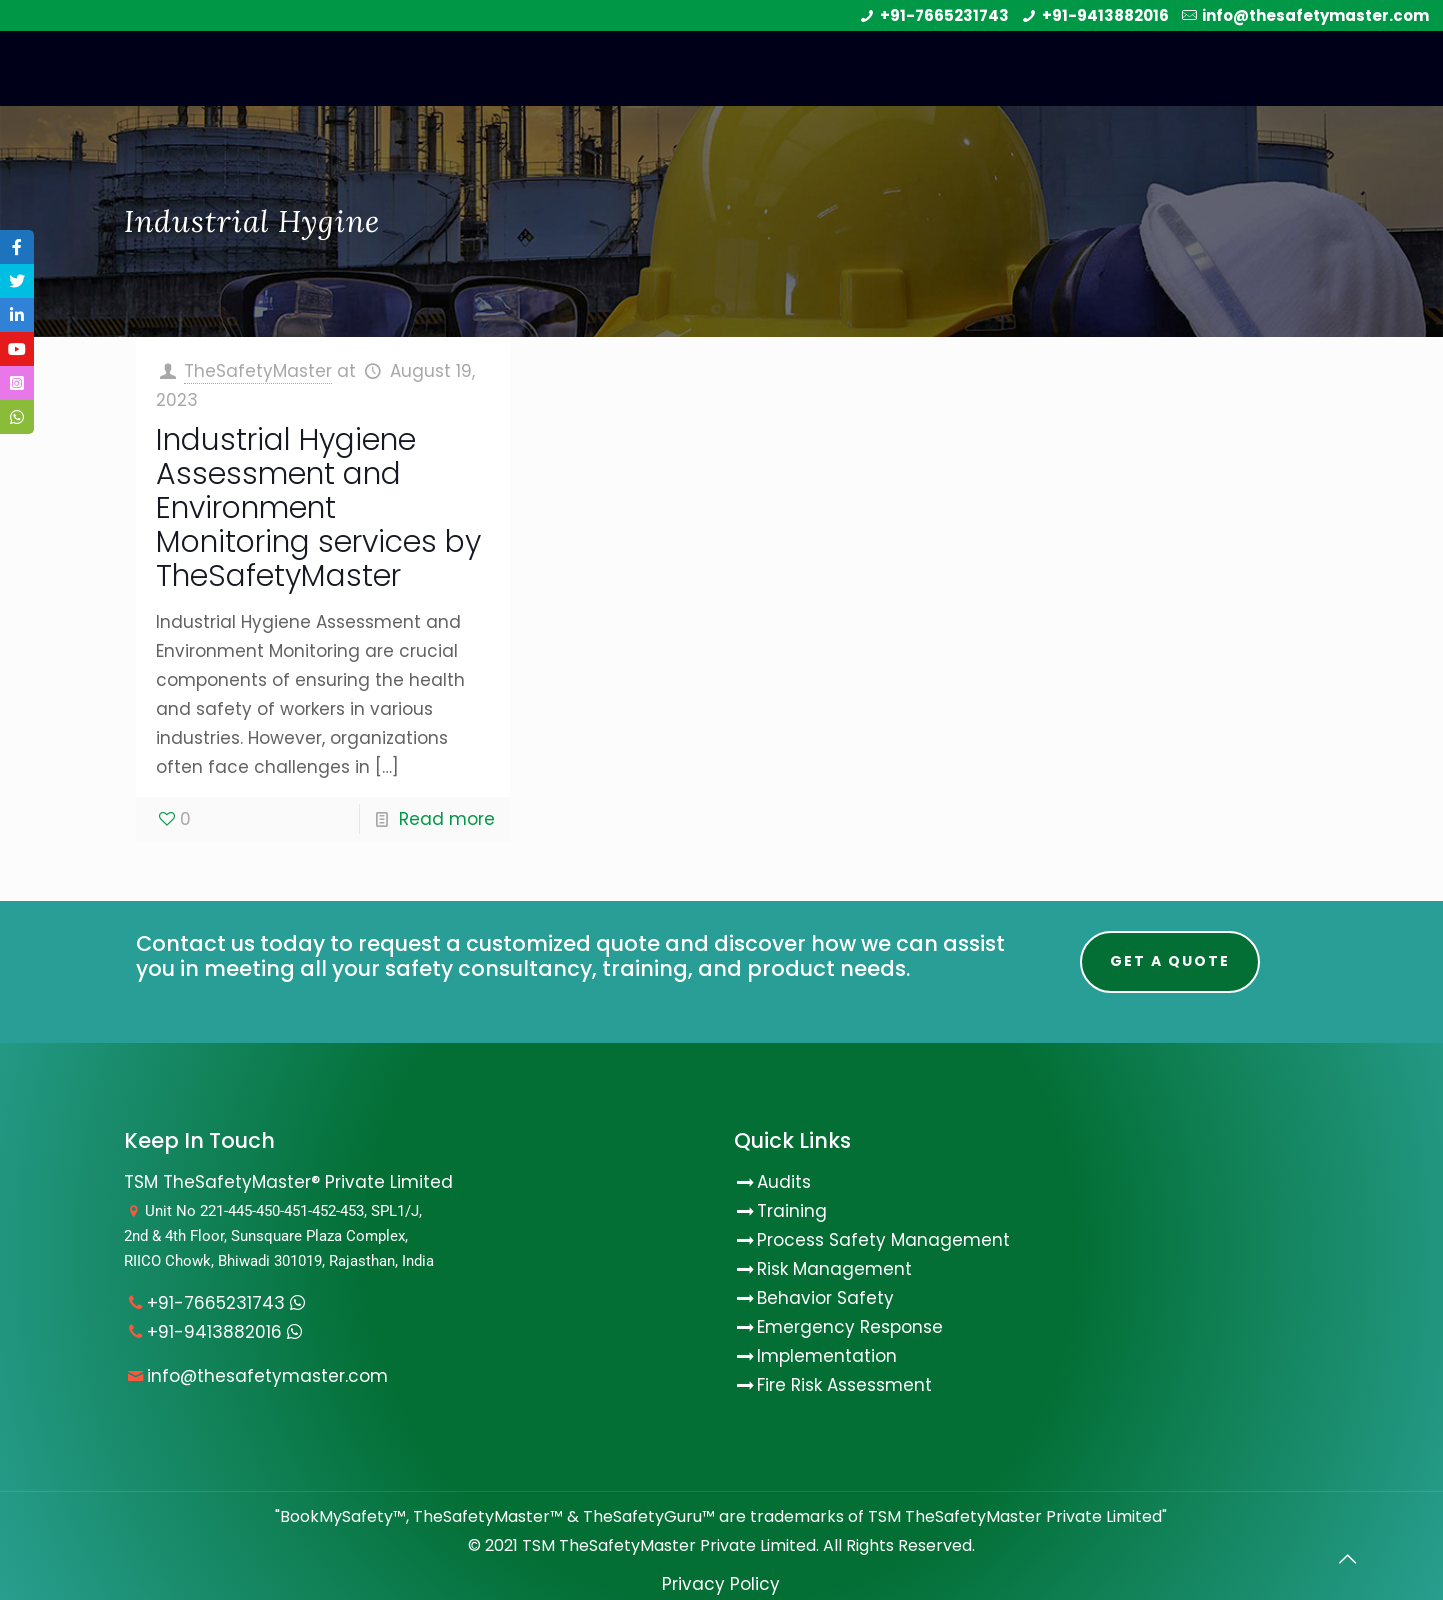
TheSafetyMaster (258, 371)
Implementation (827, 1356)
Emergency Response (850, 1327)
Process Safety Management (883, 1240)
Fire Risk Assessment (844, 1385)
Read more (447, 819)
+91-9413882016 (1105, 15)
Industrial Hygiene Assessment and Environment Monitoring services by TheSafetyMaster (318, 508)
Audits (773, 1182)
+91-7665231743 (944, 15)
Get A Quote (1170, 961)
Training (792, 1211)
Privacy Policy (721, 1584)
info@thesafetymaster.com (1315, 15)
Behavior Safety (825, 1298)
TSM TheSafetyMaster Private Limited (667, 1545)
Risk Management (834, 1269)
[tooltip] (17, 247)
